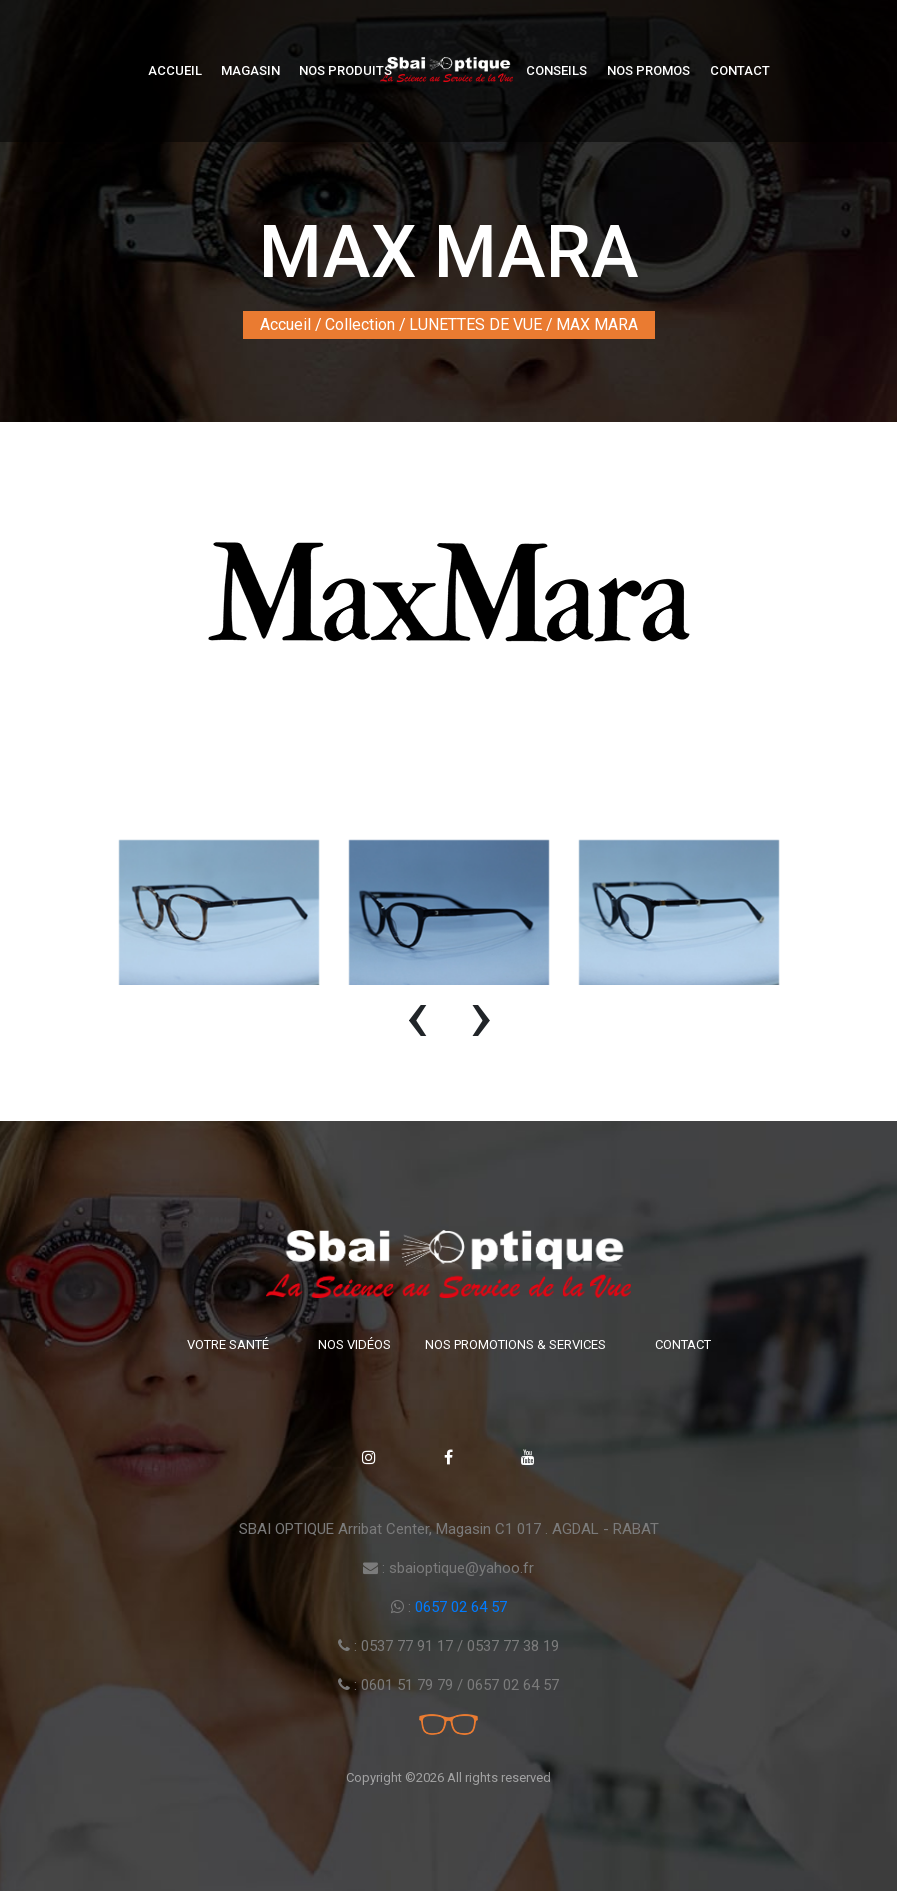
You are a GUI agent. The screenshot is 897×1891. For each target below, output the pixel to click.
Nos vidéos (354, 1344)
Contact (740, 70)
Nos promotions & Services (515, 1344)
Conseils (556, 70)
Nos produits (345, 70)
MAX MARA (597, 324)
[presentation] (417, 1024)
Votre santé (228, 1344)
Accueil (175, 70)
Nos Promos (648, 70)
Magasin (250, 70)
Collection (360, 324)
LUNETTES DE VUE (475, 324)
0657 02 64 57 (461, 1607)
